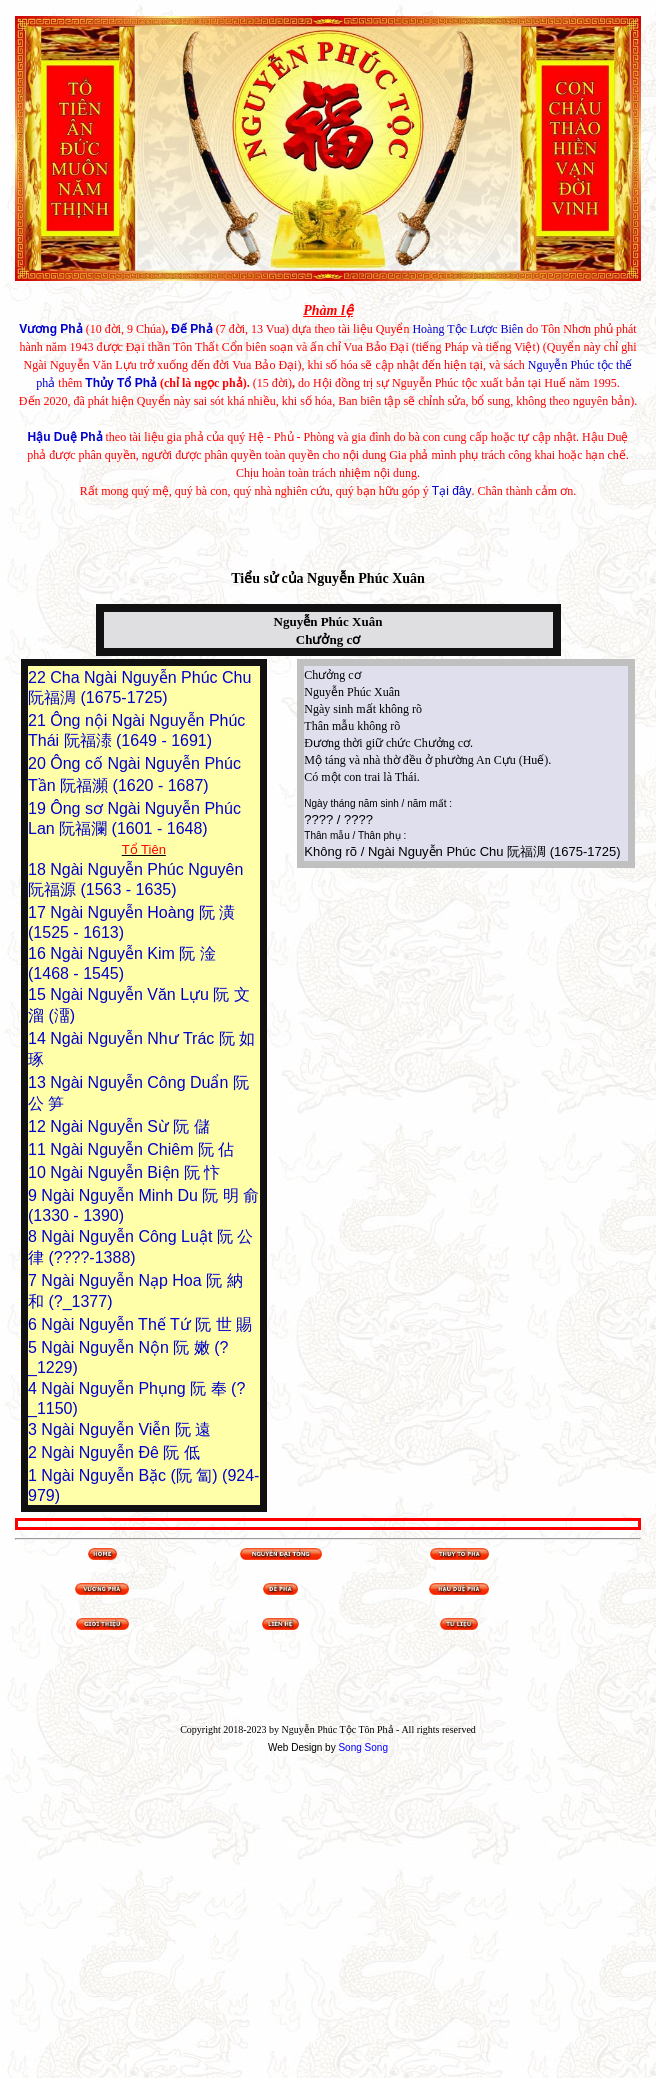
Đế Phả (191, 329)
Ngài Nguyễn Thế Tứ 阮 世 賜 (146, 1324)
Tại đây (452, 491)
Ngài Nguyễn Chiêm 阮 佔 (142, 1149)
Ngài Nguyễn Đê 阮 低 (120, 1452)
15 (39, 994)
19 (39, 808)
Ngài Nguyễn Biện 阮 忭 (135, 1172)
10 (39, 1172)
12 (39, 1126)
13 (39, 1082)
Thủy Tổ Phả (121, 383)
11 (39, 1149)
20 (39, 763)
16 (39, 953)
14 (39, 1038)
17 (39, 912)
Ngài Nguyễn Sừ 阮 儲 (130, 1126)
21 (39, 720)
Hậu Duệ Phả (65, 437)
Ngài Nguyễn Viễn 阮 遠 (126, 1429)
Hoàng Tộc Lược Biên (467, 329)
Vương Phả (50, 329)
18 (39, 869)
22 (39, 677)
